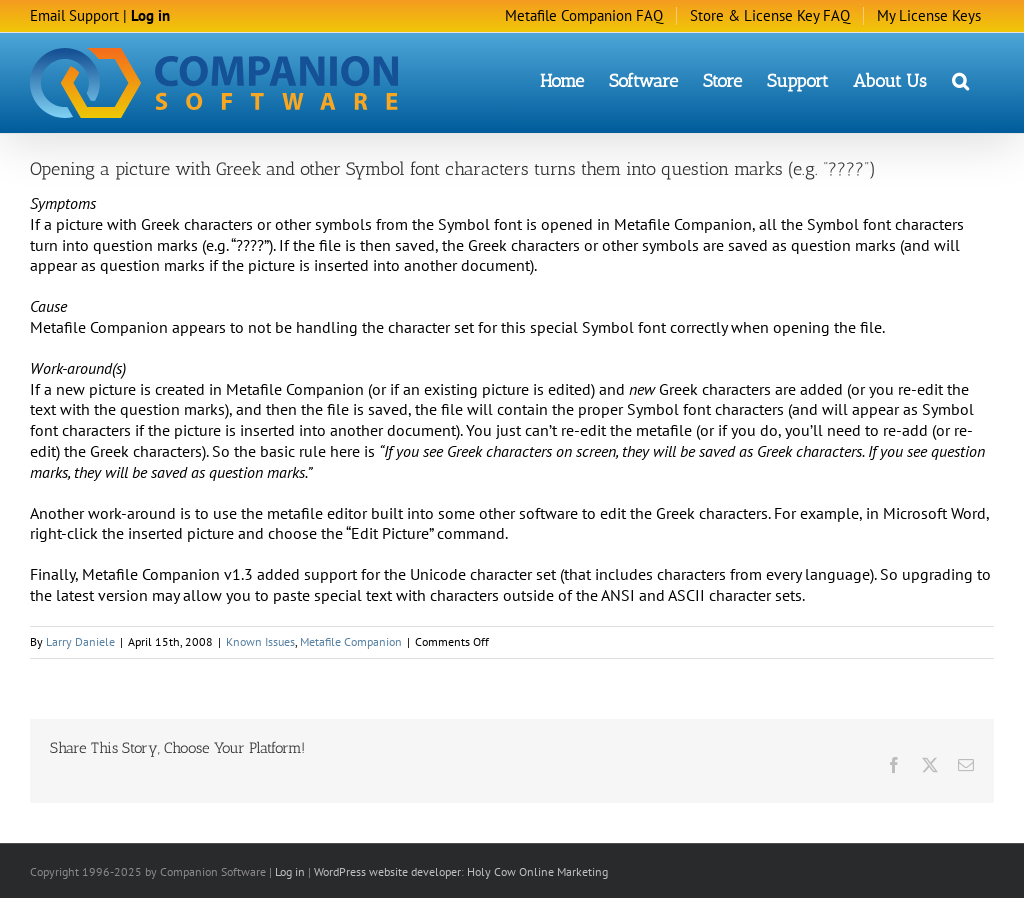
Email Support (74, 15)
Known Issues (260, 640)
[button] (960, 79)
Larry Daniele (80, 640)
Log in (150, 15)
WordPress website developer (387, 870)
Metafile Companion (351, 640)
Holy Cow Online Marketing (537, 870)
